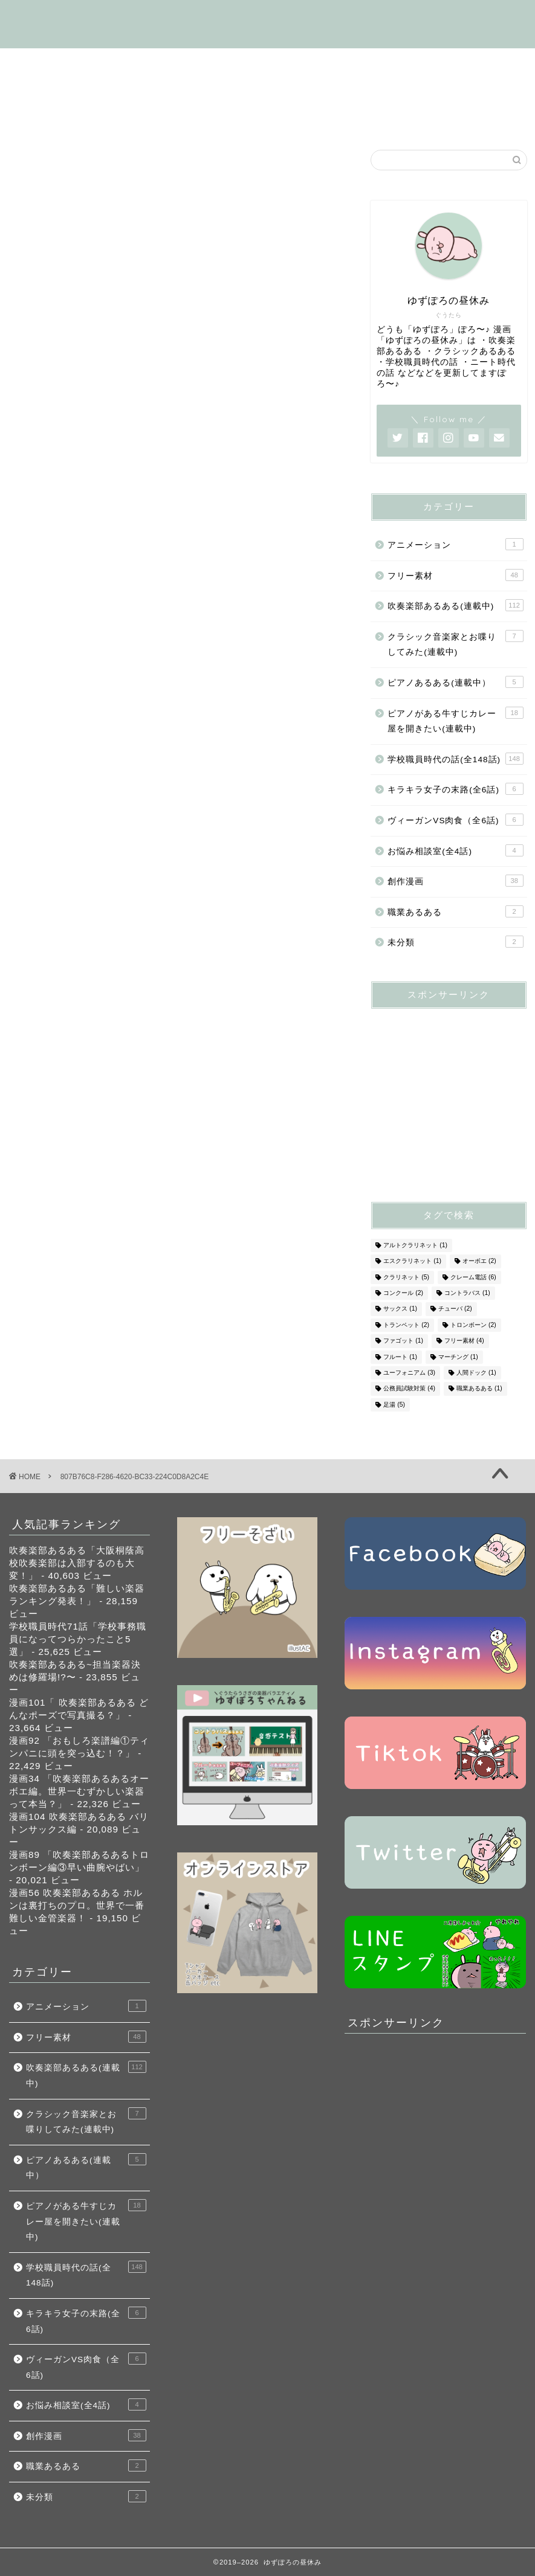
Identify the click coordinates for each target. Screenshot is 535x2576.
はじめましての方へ (70, 62)
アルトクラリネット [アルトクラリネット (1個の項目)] (415, 1245)
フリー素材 (294, 90)
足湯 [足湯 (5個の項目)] (394, 1404)
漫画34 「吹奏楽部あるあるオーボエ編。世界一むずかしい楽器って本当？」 (79, 1791)
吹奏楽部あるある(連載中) (202, 62)
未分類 (455, 942)
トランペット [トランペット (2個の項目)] (406, 1325)
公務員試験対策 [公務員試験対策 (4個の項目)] (409, 1389)
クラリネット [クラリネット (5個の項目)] (406, 1277)
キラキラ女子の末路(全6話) (409, 90)
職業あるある (455, 911)
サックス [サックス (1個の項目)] (400, 1309)
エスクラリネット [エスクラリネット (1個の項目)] (412, 1261)
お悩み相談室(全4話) (292, 118)
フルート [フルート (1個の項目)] (400, 1357)
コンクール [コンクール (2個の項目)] (403, 1293)
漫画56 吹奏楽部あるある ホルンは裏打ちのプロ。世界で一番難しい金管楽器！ (76, 1905)
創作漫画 (196, 118)
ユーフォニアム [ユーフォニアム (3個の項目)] (409, 1373)
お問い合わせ (448, 118)
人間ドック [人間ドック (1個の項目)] (476, 1373)
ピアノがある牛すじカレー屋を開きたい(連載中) (455, 720)
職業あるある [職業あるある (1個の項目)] (479, 1389)
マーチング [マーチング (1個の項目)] (458, 1357)
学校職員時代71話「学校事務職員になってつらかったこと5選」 (77, 1639)
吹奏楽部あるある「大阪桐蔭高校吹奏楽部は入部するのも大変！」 (76, 1563)
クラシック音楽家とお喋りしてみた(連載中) (455, 643)
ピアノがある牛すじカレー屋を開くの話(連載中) (133, 90)
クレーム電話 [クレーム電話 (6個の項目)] (473, 1277)
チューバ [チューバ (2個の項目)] (455, 1309)
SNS (379, 118)
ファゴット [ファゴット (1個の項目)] (403, 1341)
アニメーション (455, 544)
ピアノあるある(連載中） (455, 682)
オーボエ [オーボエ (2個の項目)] (479, 1261)
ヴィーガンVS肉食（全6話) (87, 118)
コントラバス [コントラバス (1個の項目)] (467, 1293)
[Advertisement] (452, 1093)
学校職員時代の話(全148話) (352, 62)
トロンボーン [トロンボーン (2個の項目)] (473, 1325)
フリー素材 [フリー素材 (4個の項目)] (464, 1341)
